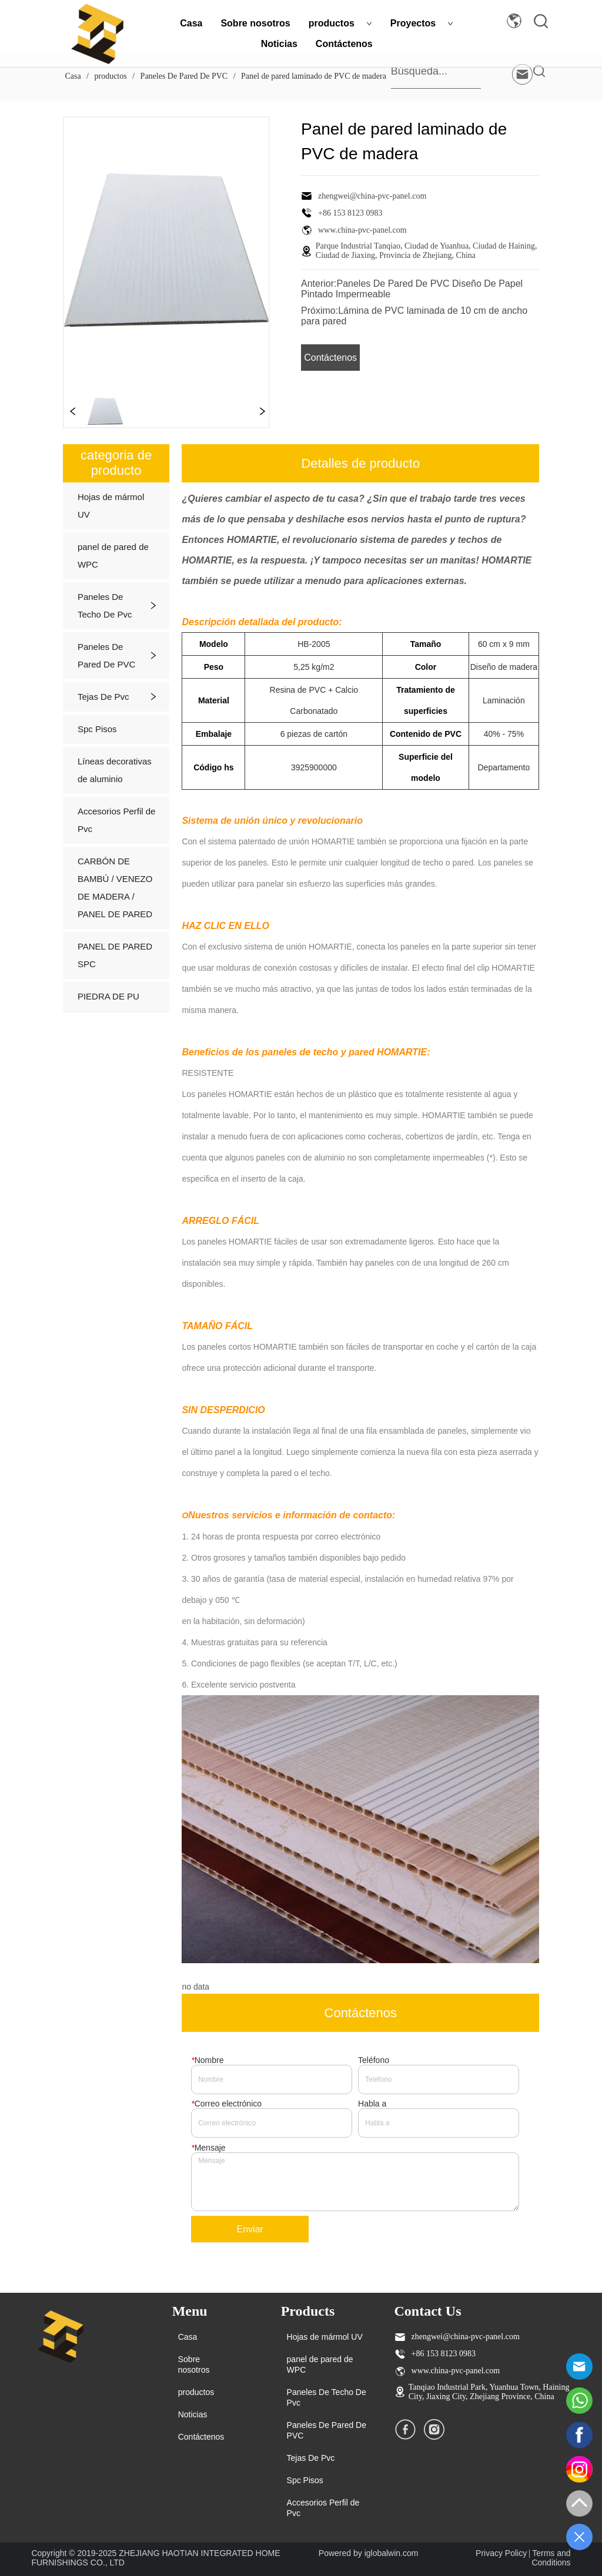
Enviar (250, 2229)
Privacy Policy (501, 2553)
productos (340, 23)
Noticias (279, 44)
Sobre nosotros (255, 23)
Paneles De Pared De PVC (184, 76)
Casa (191, 23)
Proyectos (421, 23)
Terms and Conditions (550, 2557)
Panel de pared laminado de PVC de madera (312, 76)
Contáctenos (344, 44)
